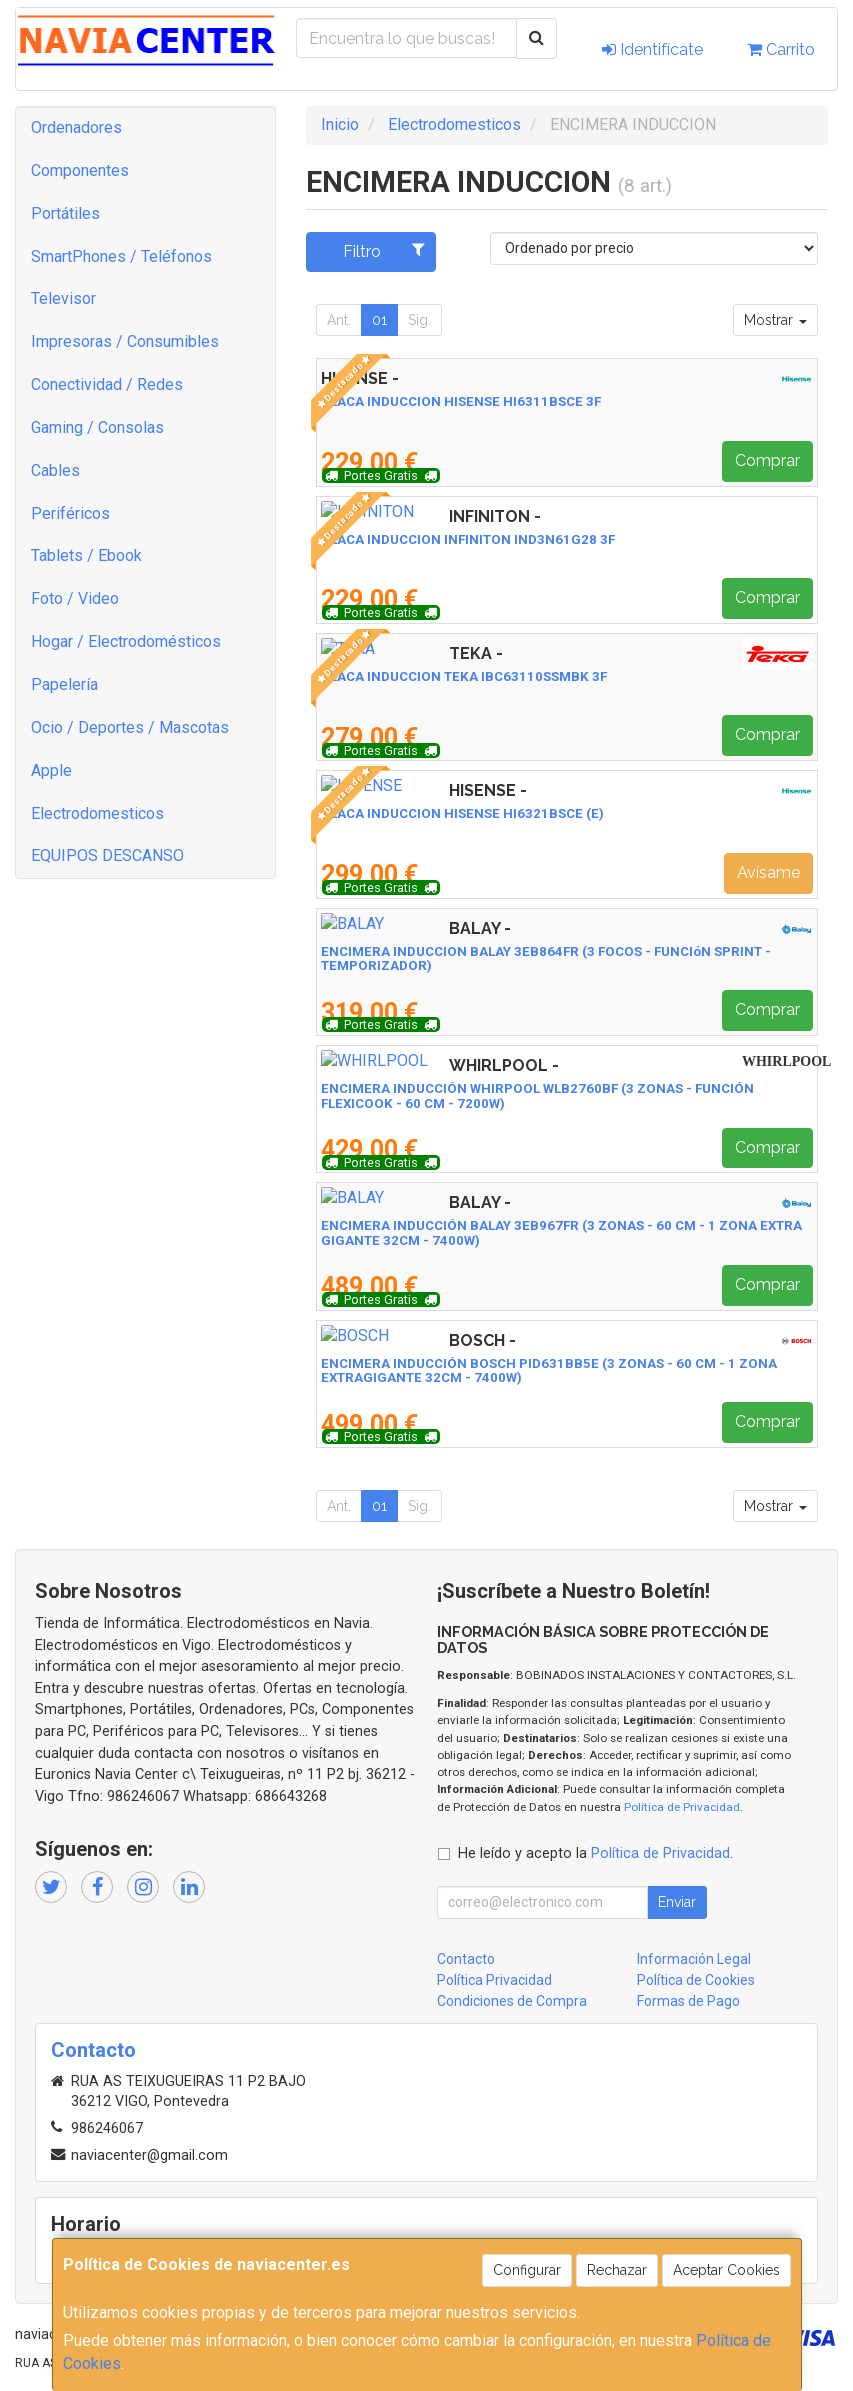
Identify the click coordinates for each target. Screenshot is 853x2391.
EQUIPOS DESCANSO (107, 855)
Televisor (63, 298)
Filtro (384, 251)
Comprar (767, 460)
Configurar (527, 2270)
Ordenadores (76, 127)
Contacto (466, 1959)
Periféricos (70, 513)
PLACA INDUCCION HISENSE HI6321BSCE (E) (462, 813)
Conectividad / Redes (107, 384)
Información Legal (694, 1959)
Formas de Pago (688, 2001)
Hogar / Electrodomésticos (126, 641)
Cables (55, 470)
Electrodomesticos (97, 813)
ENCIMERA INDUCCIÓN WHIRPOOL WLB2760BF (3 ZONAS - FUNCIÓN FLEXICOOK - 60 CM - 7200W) (537, 1096)
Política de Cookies (696, 1980)
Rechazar (617, 2270)
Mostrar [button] (775, 320)
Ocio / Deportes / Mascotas (130, 727)
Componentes (80, 170)
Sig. (419, 320)
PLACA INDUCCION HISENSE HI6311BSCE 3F (461, 401)
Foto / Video (75, 598)
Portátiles (65, 213)
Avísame (768, 872)
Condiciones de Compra (512, 2001)
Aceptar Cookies (726, 2270)
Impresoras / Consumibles (125, 341)
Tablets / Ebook (86, 555)
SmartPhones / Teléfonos (121, 256)
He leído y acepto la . (595, 1853)
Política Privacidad (494, 1980)
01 (379, 320)
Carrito (781, 49)
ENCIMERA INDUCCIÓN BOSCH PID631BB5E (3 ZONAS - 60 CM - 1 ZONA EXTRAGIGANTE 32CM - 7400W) (549, 1371)
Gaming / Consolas (97, 427)
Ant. (339, 320)
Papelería (64, 684)
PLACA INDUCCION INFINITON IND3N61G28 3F (468, 539)
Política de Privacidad (682, 1807)
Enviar (677, 1902)
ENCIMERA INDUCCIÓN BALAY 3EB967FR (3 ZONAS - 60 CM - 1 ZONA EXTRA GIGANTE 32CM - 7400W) (561, 1233)
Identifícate (652, 49)
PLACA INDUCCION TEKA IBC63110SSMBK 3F (464, 676)
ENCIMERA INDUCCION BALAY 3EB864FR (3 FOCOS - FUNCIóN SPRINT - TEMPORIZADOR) (546, 959)
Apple (51, 770)
